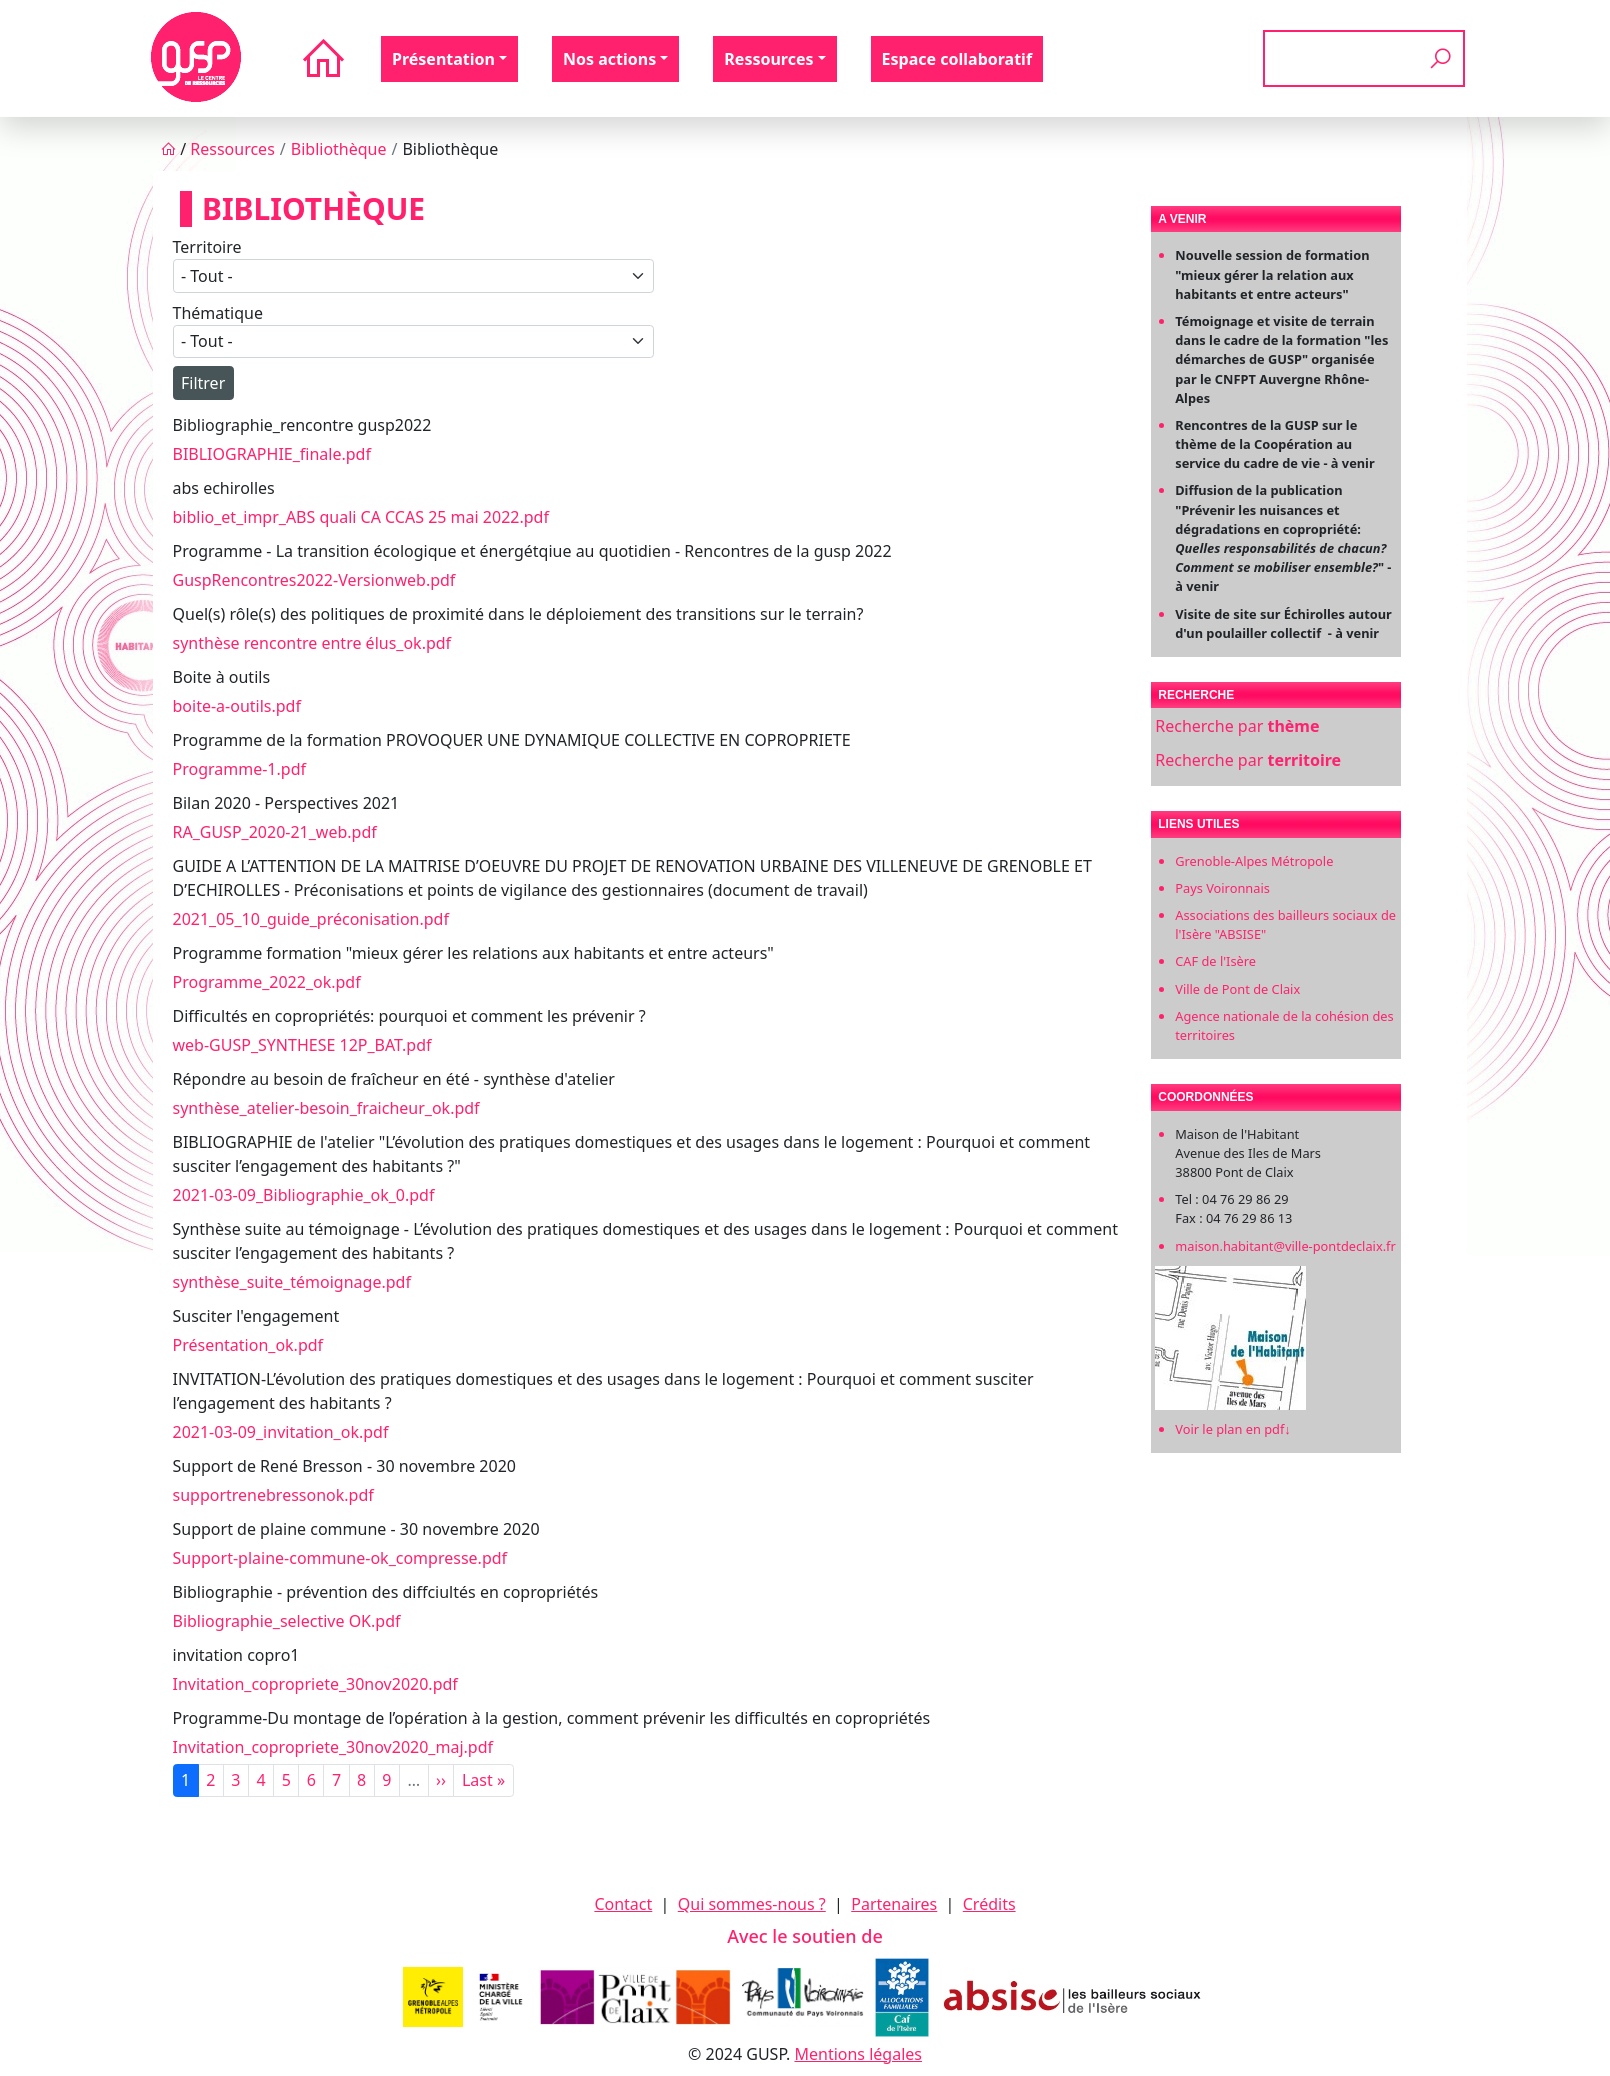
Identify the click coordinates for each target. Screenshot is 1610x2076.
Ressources (232, 149)
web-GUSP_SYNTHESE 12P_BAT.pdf (302, 1045)
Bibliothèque (339, 149)
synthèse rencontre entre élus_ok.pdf (312, 643)
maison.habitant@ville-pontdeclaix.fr (1285, 1246)
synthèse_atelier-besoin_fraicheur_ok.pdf (326, 1108)
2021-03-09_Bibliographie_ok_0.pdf (304, 1195)
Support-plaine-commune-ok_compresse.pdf (340, 1558)
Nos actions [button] (609, 59)
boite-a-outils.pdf (237, 706)
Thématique (218, 313)
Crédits (989, 1904)
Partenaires (894, 1904)
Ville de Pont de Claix (1237, 989)
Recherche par (1237, 726)
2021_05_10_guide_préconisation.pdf (311, 919)
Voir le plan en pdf (1233, 1429)
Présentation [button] (443, 59)
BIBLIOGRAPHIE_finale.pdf (272, 454)
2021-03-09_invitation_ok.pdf (281, 1432)
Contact (623, 1904)
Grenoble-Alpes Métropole (1254, 861)
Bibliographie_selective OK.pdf (287, 1621)
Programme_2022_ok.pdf (267, 982)
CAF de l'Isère (1215, 961)
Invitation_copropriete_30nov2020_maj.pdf (333, 1747)
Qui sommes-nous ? (752, 1904)
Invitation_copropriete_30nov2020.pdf (315, 1684)
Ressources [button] (768, 59)
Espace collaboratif (957, 59)
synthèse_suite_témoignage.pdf (292, 1282)
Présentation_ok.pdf (248, 1345)
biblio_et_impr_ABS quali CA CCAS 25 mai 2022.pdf (361, 517)
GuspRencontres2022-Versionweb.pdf (314, 580)
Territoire (207, 247)
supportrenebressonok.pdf (273, 1495)
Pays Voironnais (1222, 888)
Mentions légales (858, 2054)
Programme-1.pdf (239, 769)
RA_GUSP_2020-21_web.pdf (275, 832)
